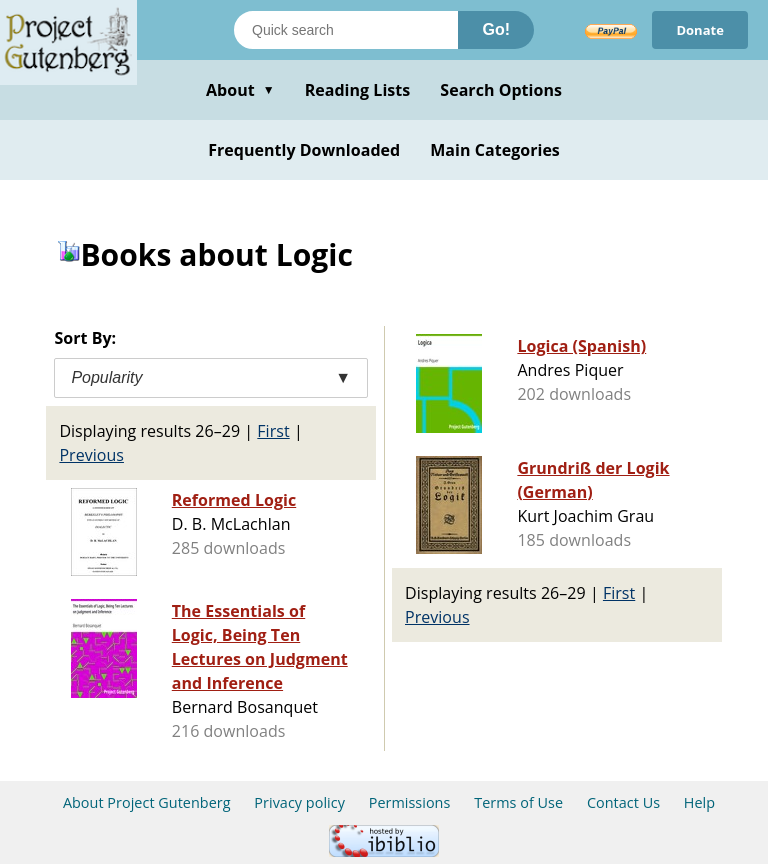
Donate (700, 30)
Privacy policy (299, 802)
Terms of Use (518, 802)
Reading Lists (358, 90)
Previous (91, 455)
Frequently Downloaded (304, 150)
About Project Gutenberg (147, 802)
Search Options (501, 90)
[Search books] (346, 30)
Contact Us (623, 802)
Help (699, 802)
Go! (496, 29)
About (240, 90)
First (273, 431)
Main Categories (495, 150)
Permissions (410, 802)
